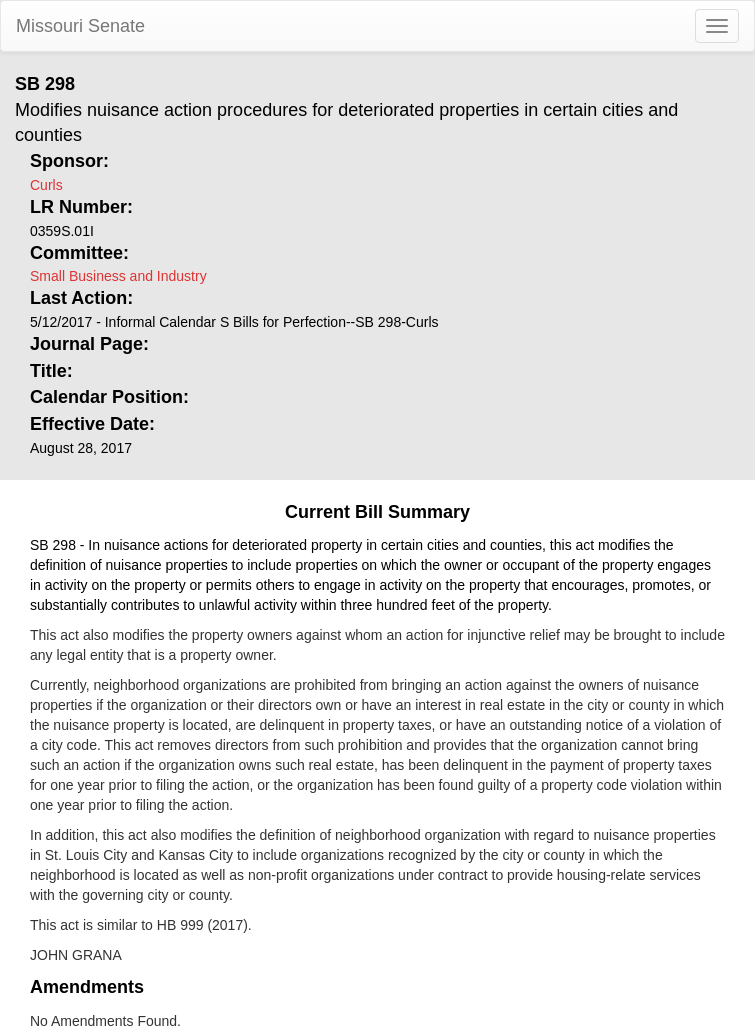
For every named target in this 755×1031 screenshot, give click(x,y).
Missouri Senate (80, 26)
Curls (46, 185)
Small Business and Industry (118, 276)
